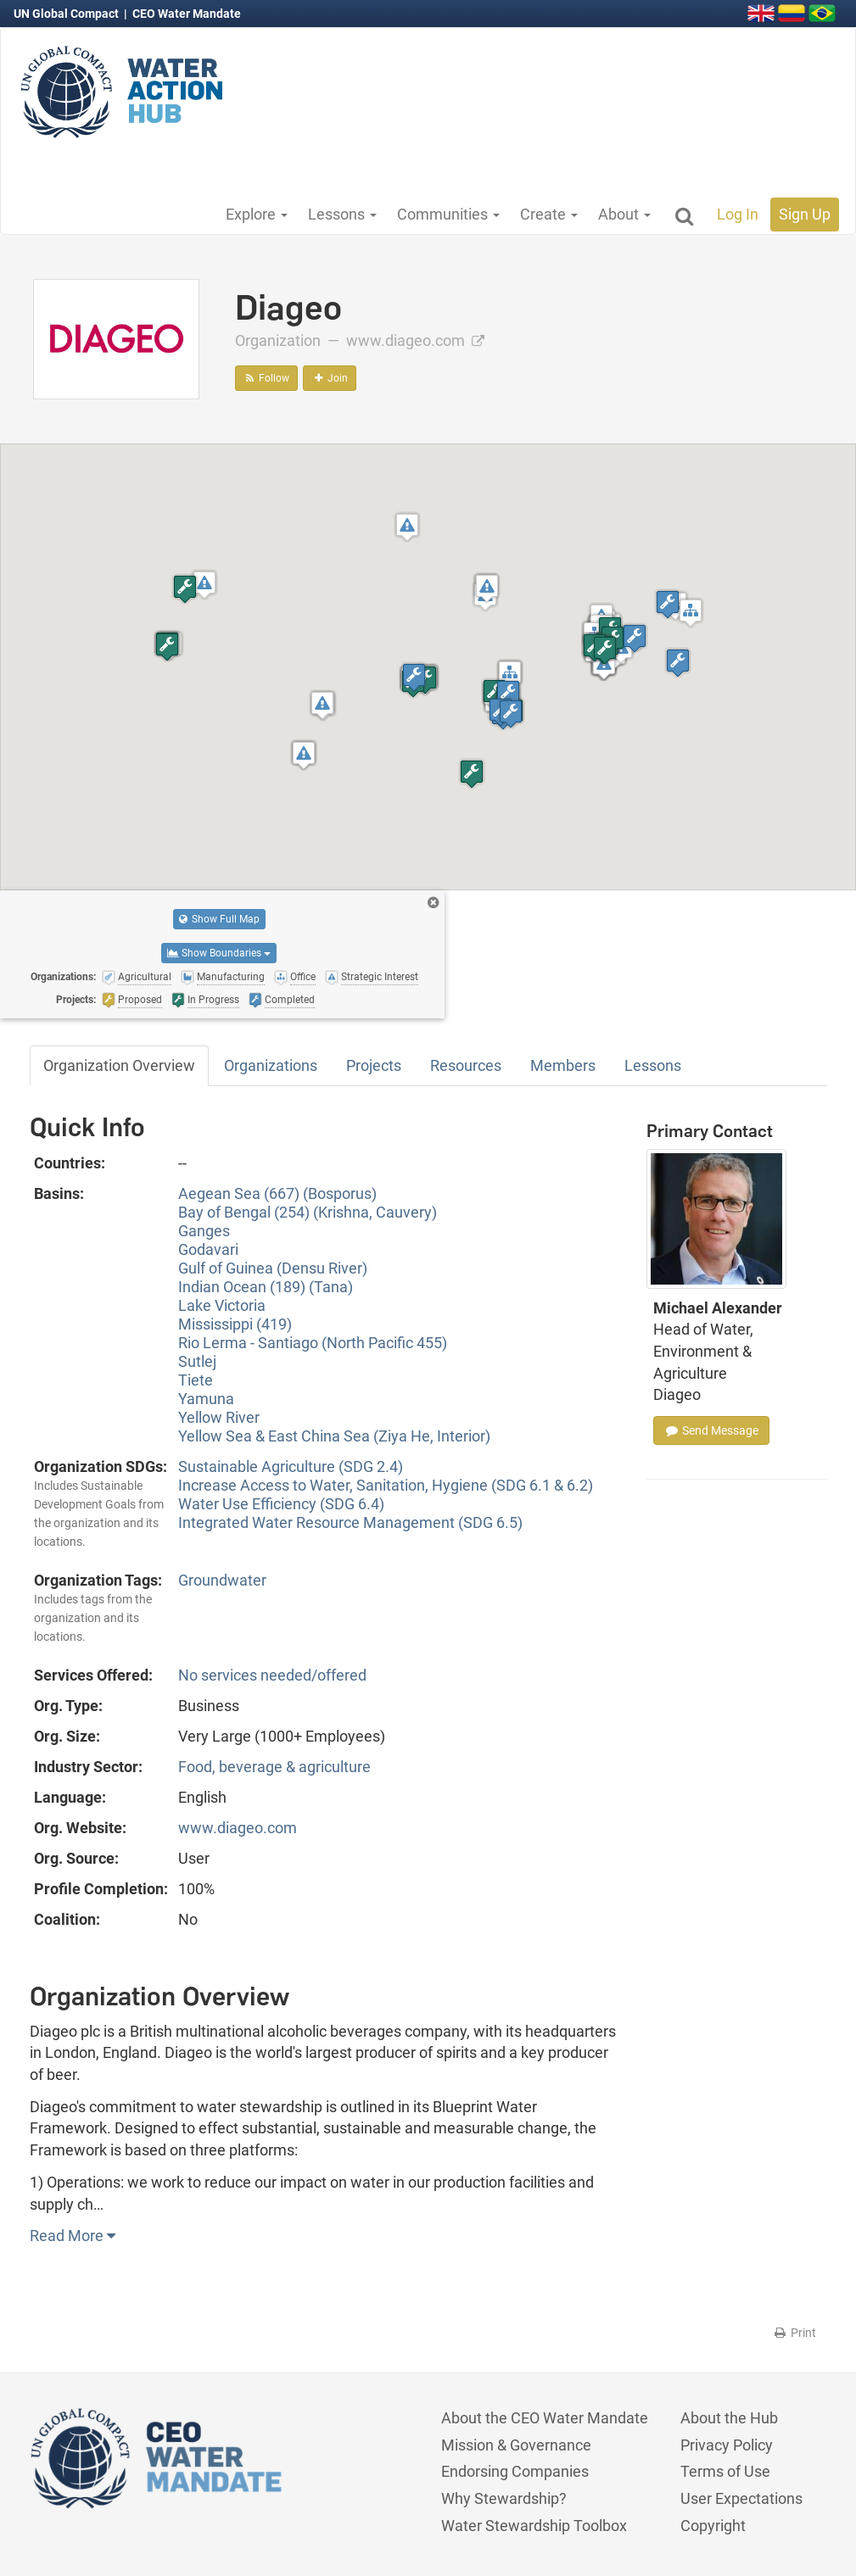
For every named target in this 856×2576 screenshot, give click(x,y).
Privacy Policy (726, 2445)
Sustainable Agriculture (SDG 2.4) (290, 1466)
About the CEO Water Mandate (544, 2418)
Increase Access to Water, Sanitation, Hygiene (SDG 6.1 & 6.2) (385, 1485)
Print (794, 2332)
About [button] (624, 214)
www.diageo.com (415, 340)
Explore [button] (257, 214)
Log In (737, 214)
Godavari (208, 1249)
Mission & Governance (516, 2445)
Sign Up (805, 214)
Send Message (711, 1430)
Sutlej (197, 1361)
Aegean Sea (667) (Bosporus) (277, 1193)
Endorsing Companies (515, 2471)
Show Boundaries (219, 953)
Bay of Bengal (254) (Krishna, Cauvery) (307, 1212)
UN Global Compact (67, 13)
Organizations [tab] (270, 1065)
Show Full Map (219, 919)
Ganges (204, 1231)
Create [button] (549, 214)
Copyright (713, 2525)
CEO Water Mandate (186, 13)
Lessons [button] (342, 214)
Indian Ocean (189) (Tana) (265, 1287)
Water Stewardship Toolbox (534, 2525)
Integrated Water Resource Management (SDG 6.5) (350, 1522)
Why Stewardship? (504, 2498)
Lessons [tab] (652, 1065)
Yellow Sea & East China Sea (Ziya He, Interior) (334, 1436)
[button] (204, 584)
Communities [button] (448, 214)
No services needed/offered (272, 1675)
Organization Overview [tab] (119, 1065)
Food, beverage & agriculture (274, 1767)
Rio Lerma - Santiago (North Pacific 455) (312, 1343)
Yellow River (219, 1417)
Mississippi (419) (235, 1324)
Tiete (195, 1380)
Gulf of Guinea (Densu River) (272, 1268)
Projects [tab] (373, 1065)
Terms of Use (725, 2471)
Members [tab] (563, 1065)
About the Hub (729, 2418)
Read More (72, 2235)
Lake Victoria (222, 1305)
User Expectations (741, 2498)
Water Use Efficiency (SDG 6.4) (281, 1504)
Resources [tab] (465, 1065)
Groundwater (222, 1580)
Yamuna (206, 1399)
